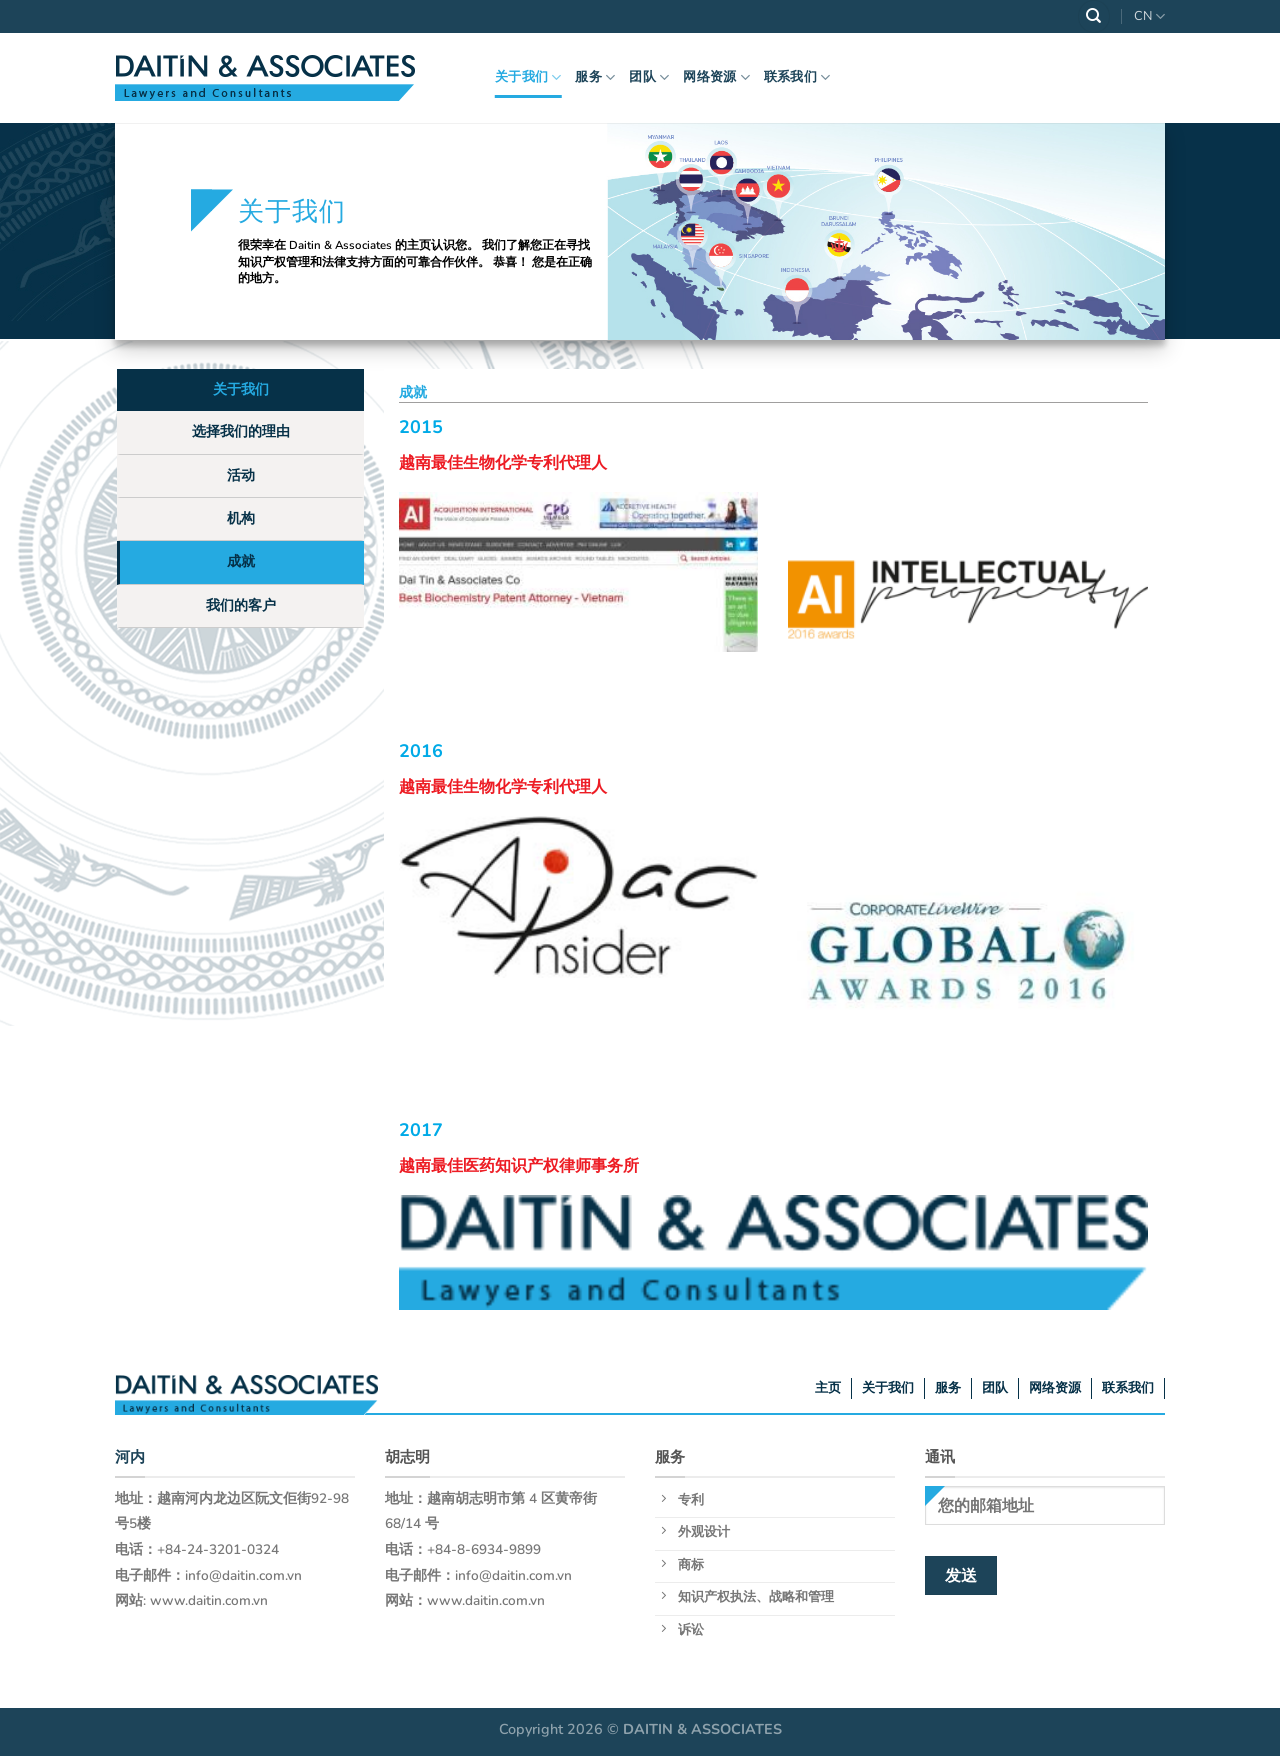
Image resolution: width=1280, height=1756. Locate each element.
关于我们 (528, 77)
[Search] (1094, 16)
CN (1149, 16)
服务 (595, 77)
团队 (649, 77)
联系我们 (797, 77)
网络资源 (716, 77)
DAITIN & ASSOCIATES (702, 1729)
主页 (828, 1388)
